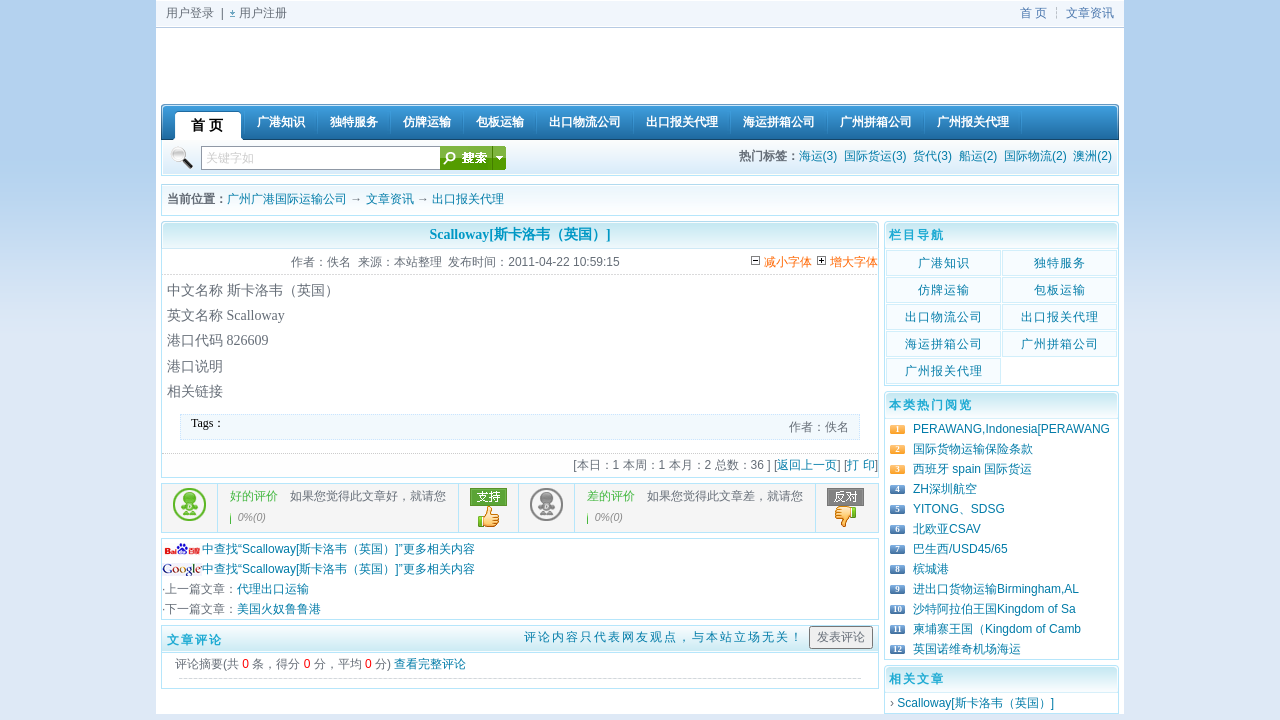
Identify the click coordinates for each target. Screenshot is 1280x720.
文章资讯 (1090, 13)
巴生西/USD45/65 (960, 549)
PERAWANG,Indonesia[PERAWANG (1011, 429)
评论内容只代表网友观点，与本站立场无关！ (664, 637)
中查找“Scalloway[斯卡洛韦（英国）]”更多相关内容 (318, 549)
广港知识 (944, 263)
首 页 (1033, 13)
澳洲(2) (1092, 156)
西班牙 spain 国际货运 (972, 469)
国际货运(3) (875, 156)
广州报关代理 (944, 371)
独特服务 (1060, 263)
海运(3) (818, 156)
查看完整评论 (430, 664)
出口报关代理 (468, 199)
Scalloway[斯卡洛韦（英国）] (975, 703)
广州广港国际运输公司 (287, 199)
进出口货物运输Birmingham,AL (996, 589)
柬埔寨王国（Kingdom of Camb (997, 629)
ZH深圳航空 (945, 489)
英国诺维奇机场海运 (967, 649)
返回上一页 (807, 465)
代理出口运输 (273, 589)
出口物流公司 (944, 317)
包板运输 (1060, 290)
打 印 (860, 465)
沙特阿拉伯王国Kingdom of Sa (994, 609)
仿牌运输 (944, 290)
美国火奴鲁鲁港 (279, 609)
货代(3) (932, 156)
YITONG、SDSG (959, 509)
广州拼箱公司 (1060, 344)
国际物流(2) (1035, 156)
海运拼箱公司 (944, 344)
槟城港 (931, 569)
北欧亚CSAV (947, 529)
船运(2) (978, 156)
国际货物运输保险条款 (973, 449)
